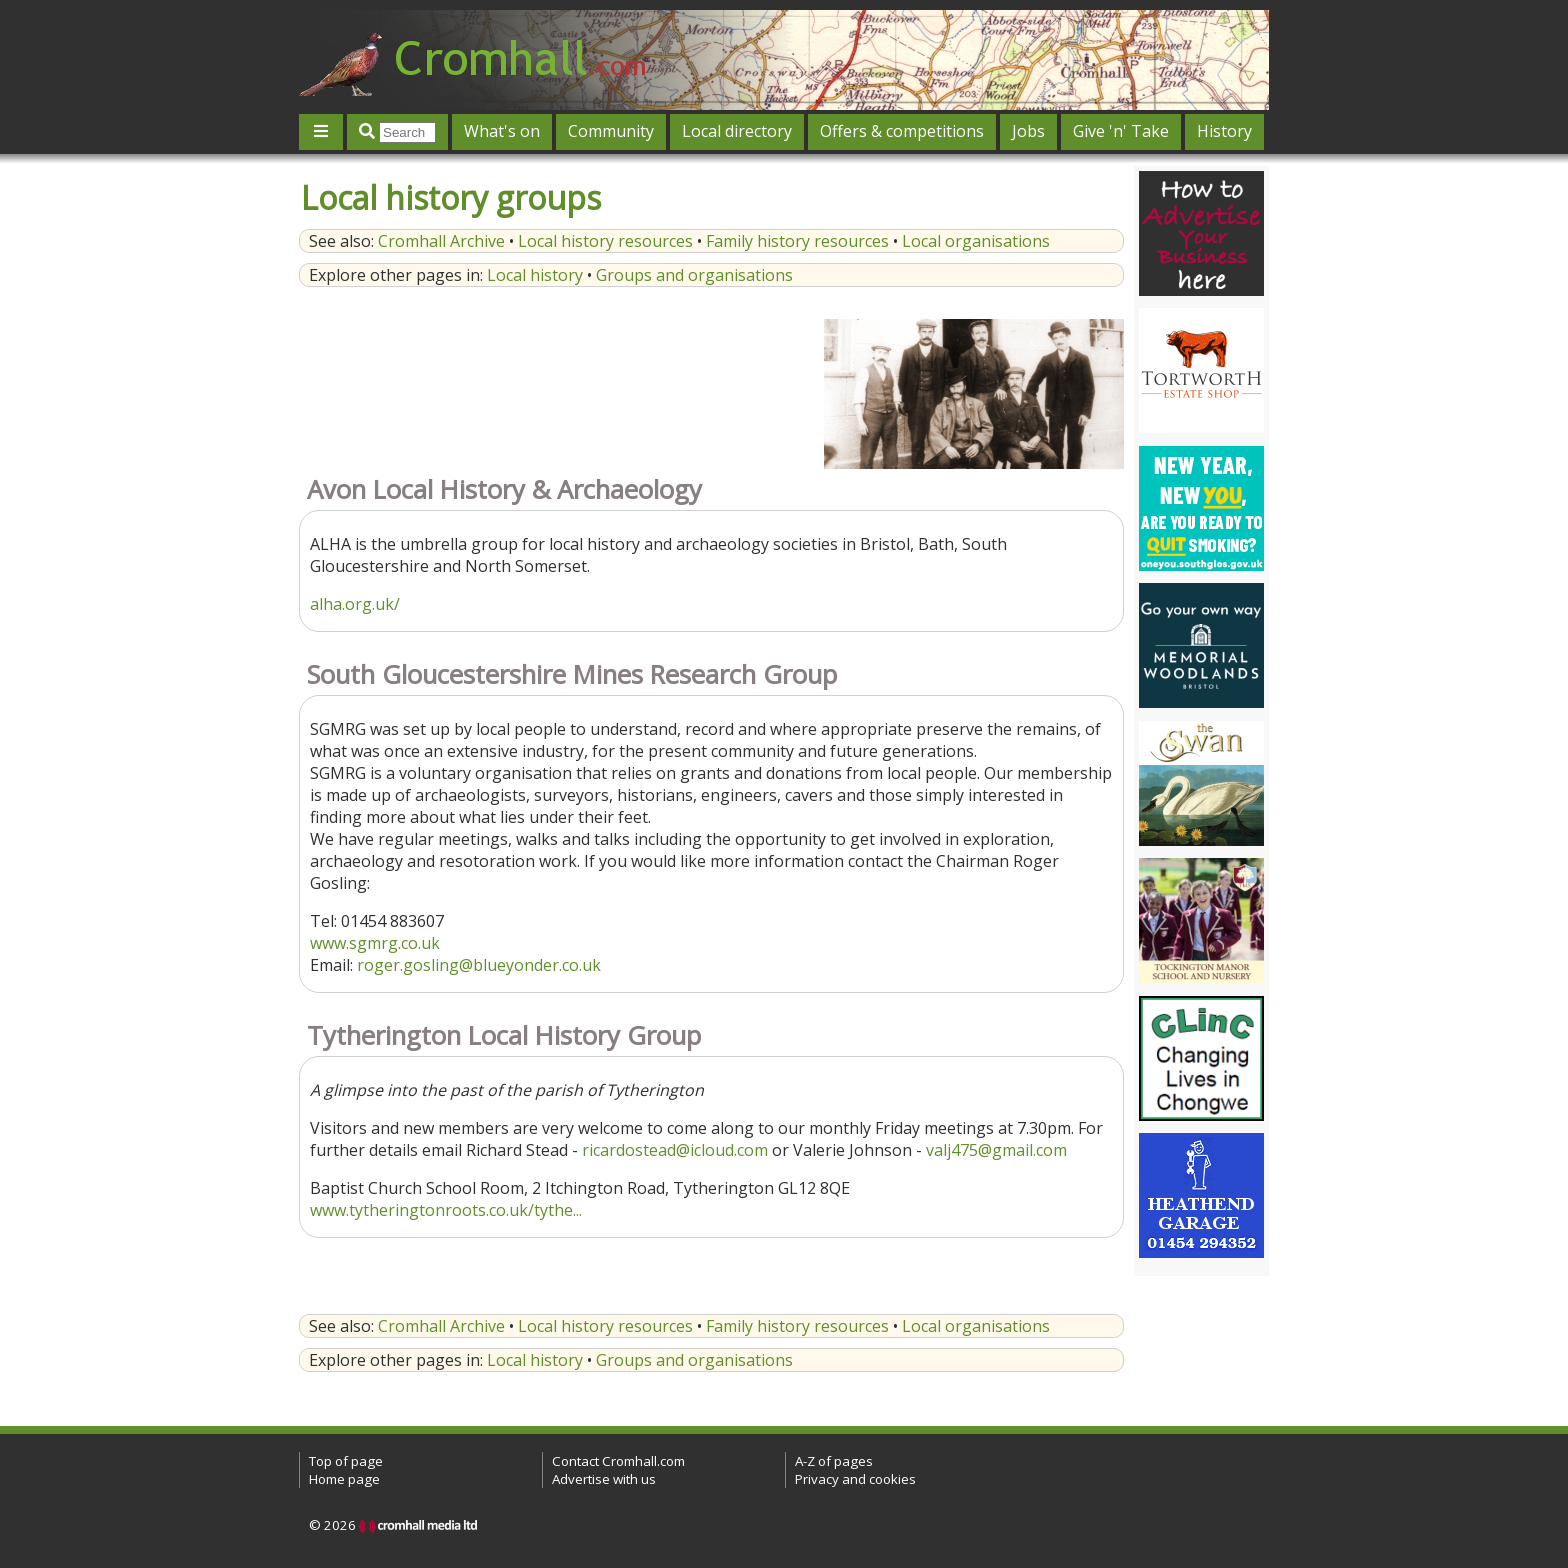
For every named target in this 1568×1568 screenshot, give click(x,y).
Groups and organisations (694, 275)
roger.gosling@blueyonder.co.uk (479, 965)
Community (611, 131)
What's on (502, 131)
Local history (535, 275)
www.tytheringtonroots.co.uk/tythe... (446, 1210)
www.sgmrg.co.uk (375, 943)
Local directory (737, 131)
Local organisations (976, 241)
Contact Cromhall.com (618, 1461)
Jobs (1028, 131)
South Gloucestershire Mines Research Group (572, 674)
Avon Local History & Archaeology (504, 489)
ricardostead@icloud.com (675, 1150)
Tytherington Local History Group (504, 1035)
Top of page (346, 1461)
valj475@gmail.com (996, 1150)
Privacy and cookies (855, 1479)
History (1224, 131)
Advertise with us (604, 1479)
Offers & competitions (902, 131)
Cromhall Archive (441, 241)
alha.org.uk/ (355, 604)
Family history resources (797, 241)
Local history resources (605, 241)
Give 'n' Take (1121, 131)
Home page (344, 1479)
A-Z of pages (834, 1461)
